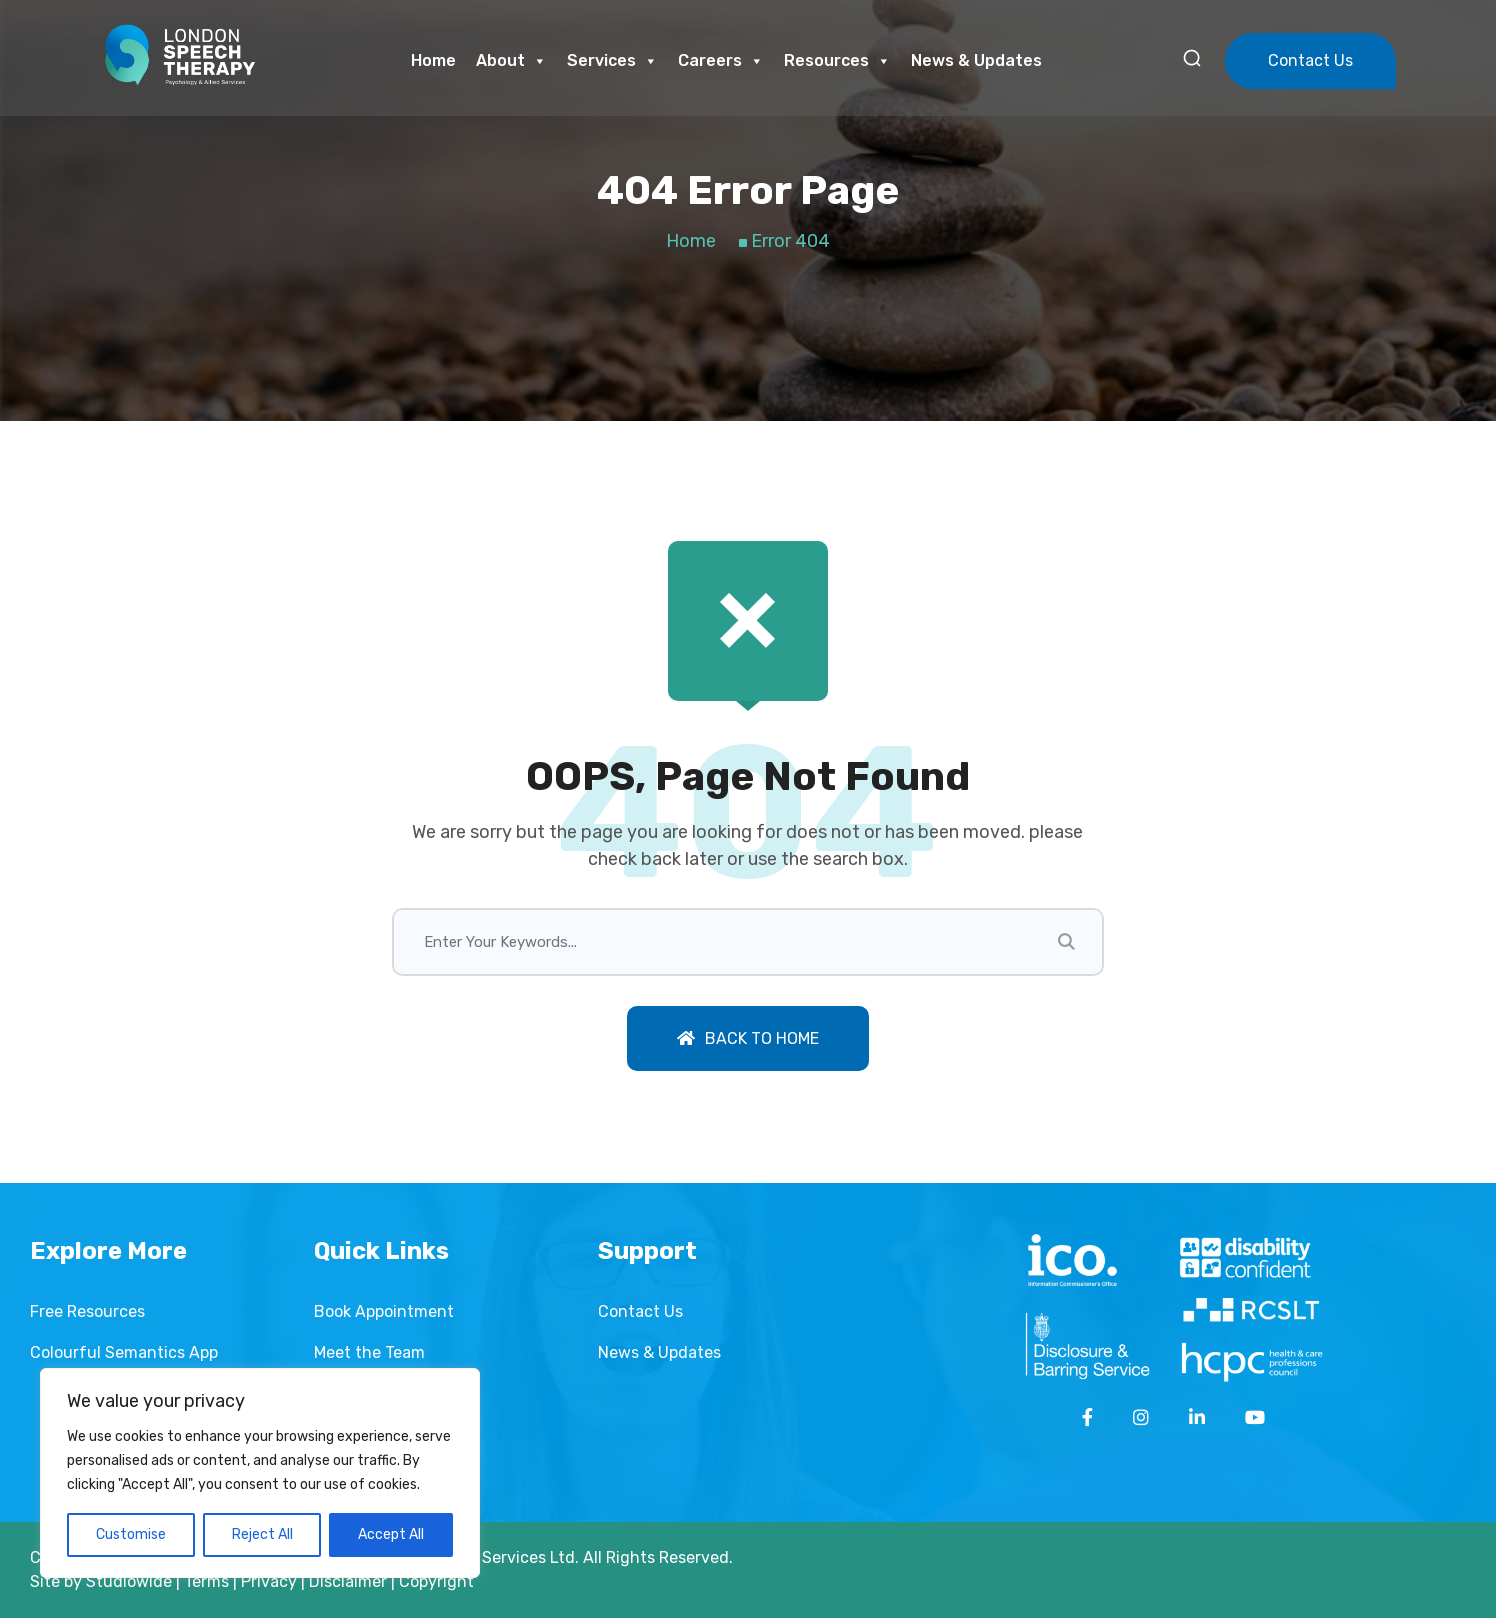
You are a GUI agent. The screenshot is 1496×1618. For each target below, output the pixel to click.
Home (433, 60)
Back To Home (748, 1038)
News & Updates (976, 60)
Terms (206, 1581)
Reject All (262, 1534)
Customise (131, 1534)
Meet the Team (369, 1352)
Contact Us (1310, 60)
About (511, 61)
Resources (837, 61)
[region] (260, 1473)
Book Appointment (384, 1311)
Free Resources (87, 1311)
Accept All (391, 1534)
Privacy (269, 1581)
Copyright (436, 1581)
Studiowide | (135, 1581)
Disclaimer (348, 1581)
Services (612, 61)
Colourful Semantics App (124, 1352)
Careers (721, 61)
